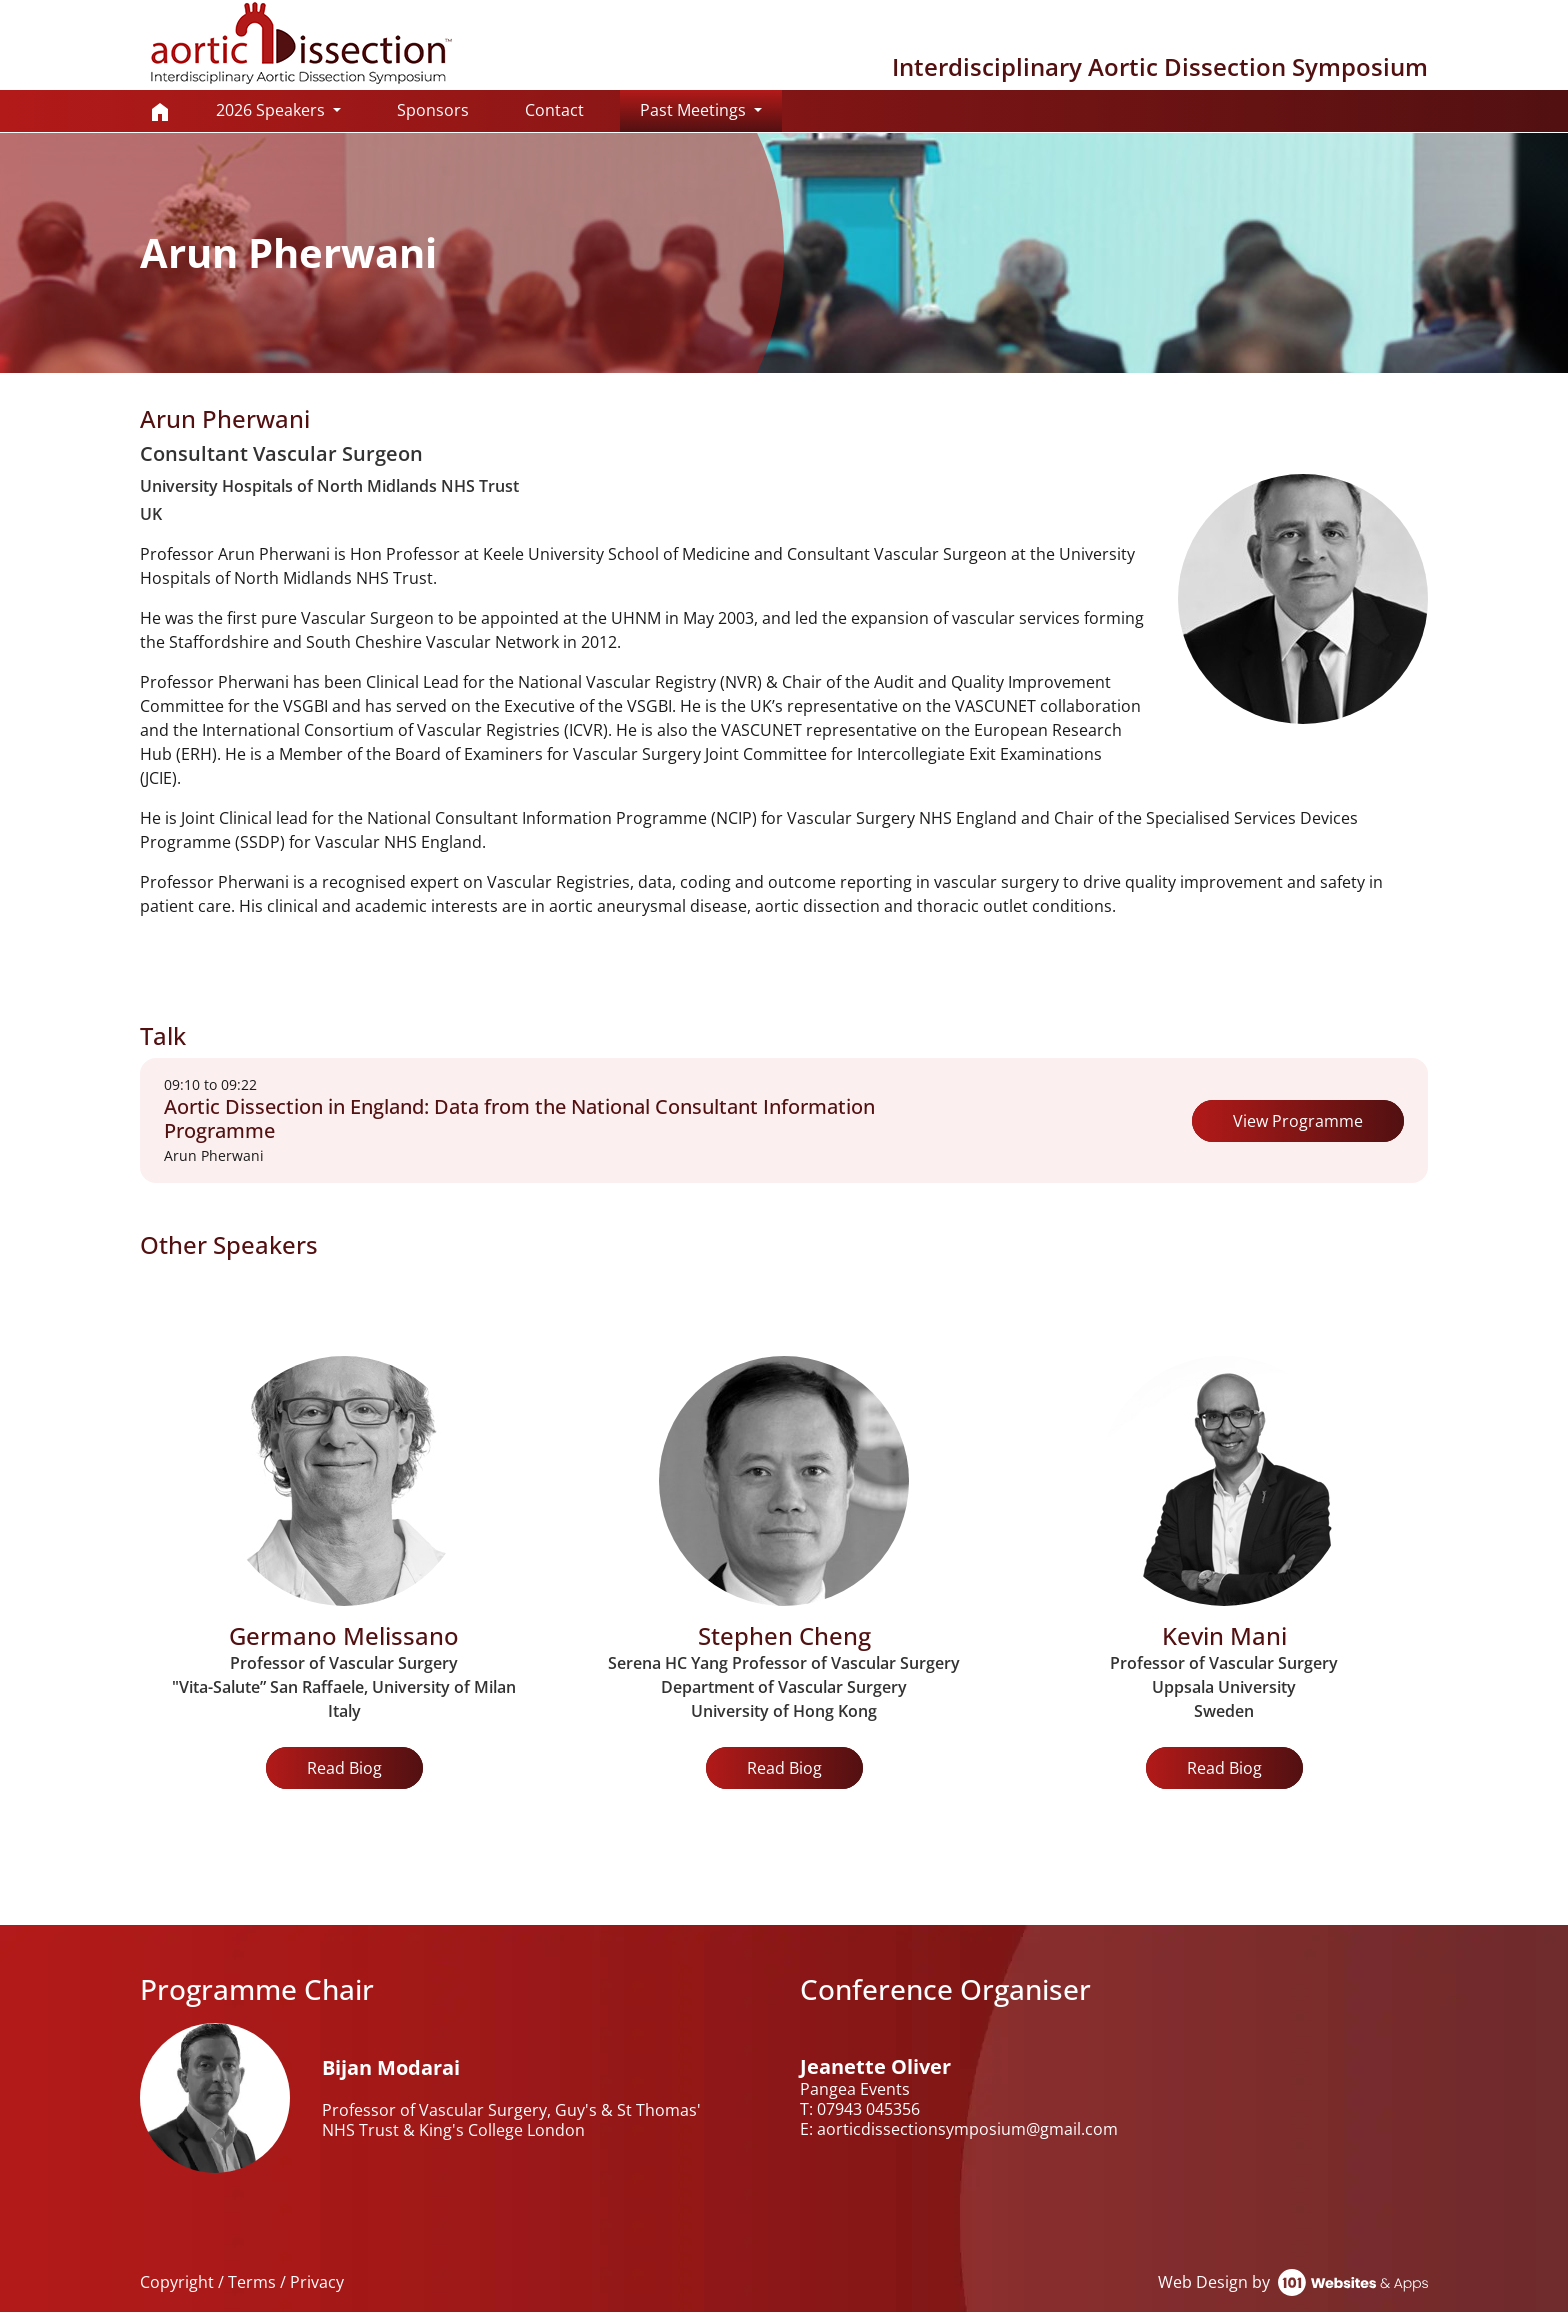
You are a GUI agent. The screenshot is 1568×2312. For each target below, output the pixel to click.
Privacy (317, 2282)
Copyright (177, 2282)
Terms (252, 2282)
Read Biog (344, 1768)
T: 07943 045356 (860, 2109)
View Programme (1298, 1121)
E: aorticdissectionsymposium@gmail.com (959, 2129)
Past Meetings (711, 109)
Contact (554, 110)
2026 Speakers (272, 110)
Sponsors (433, 110)
